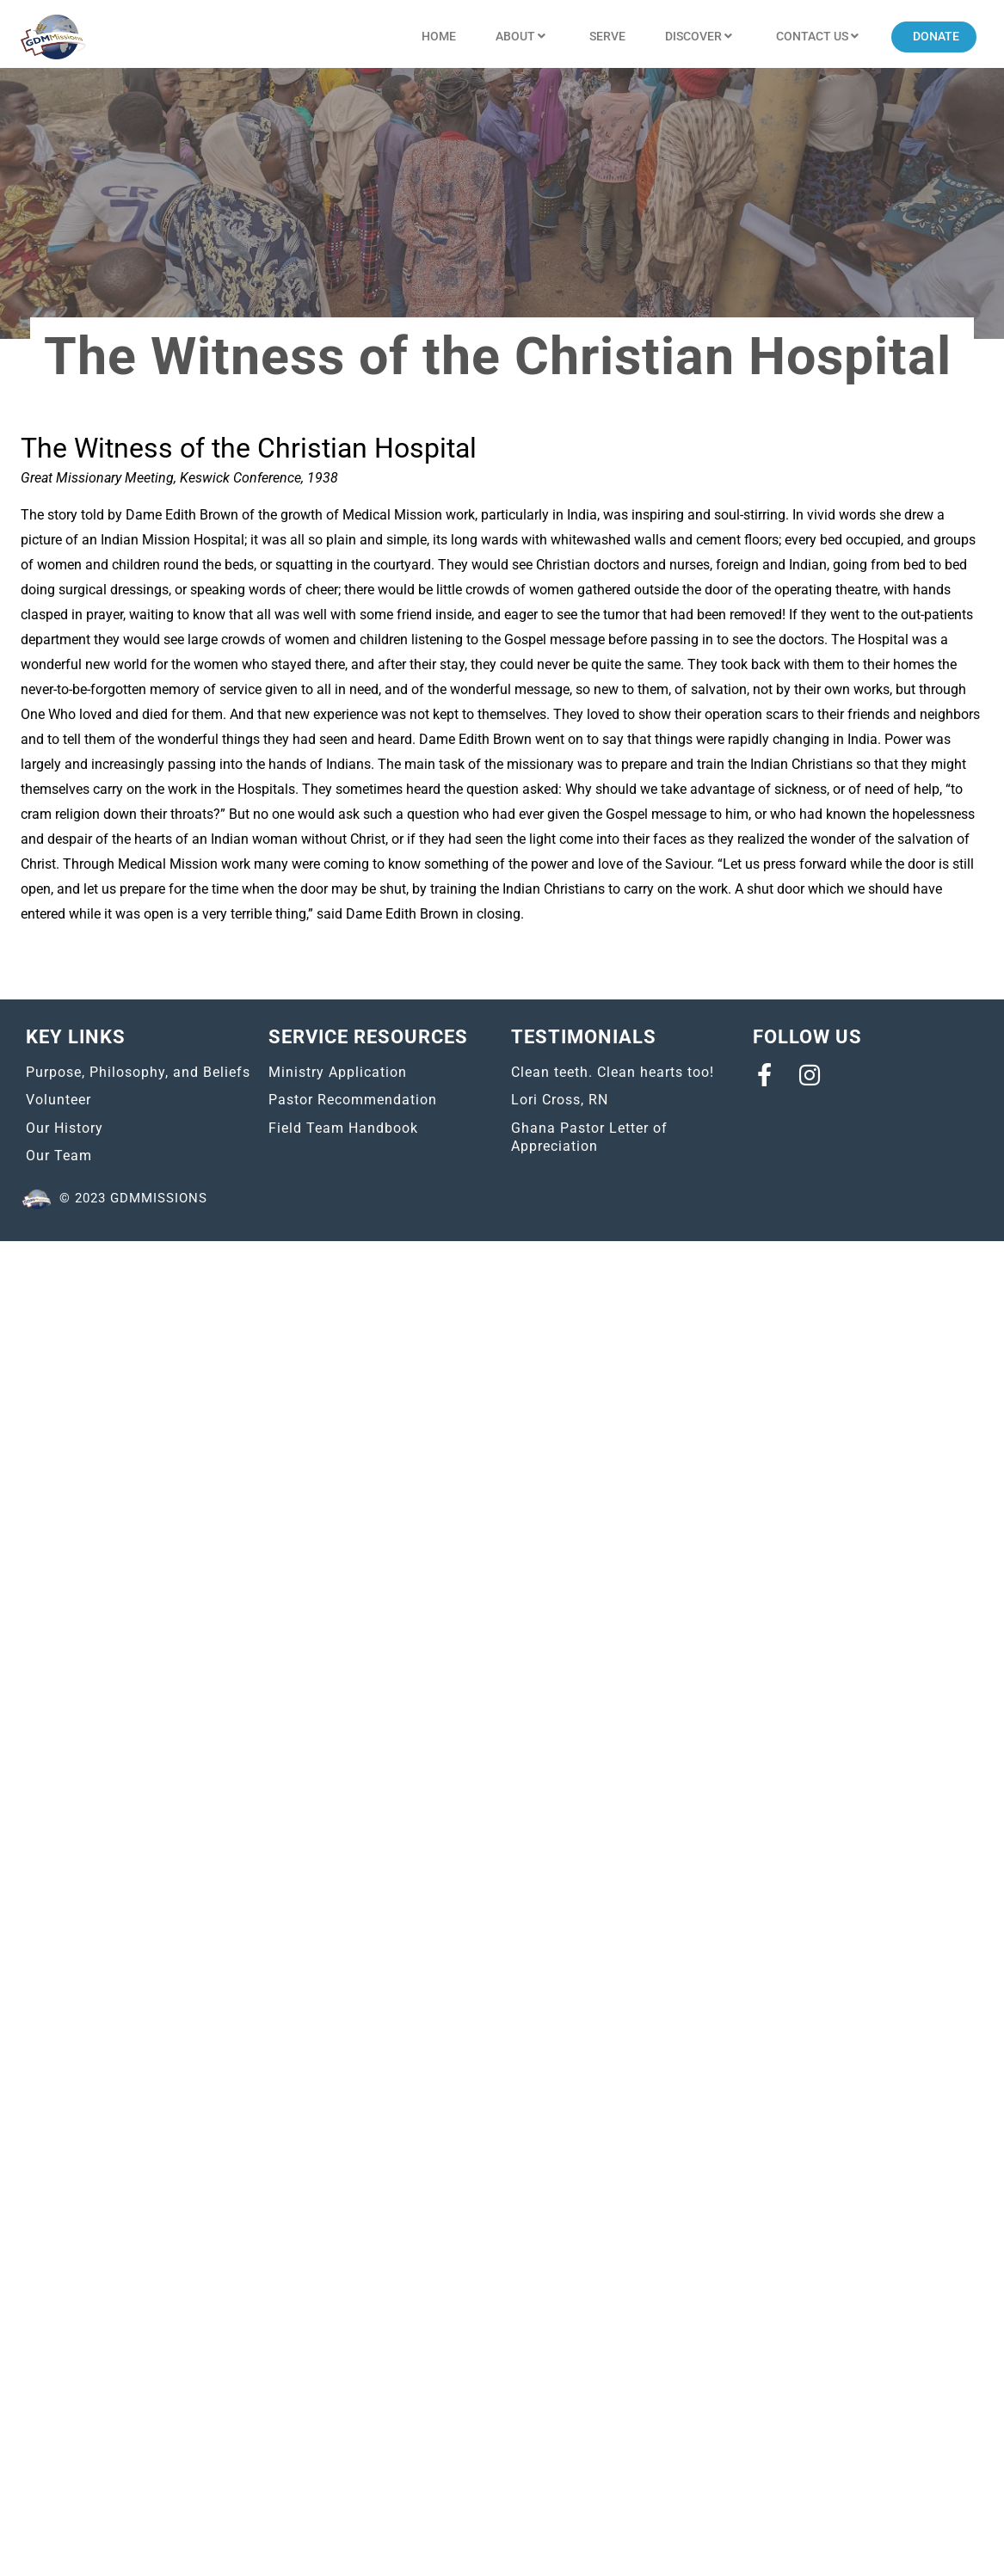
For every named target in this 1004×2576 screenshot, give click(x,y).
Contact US (819, 37)
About (523, 37)
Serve (607, 36)
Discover (700, 37)
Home (439, 36)
